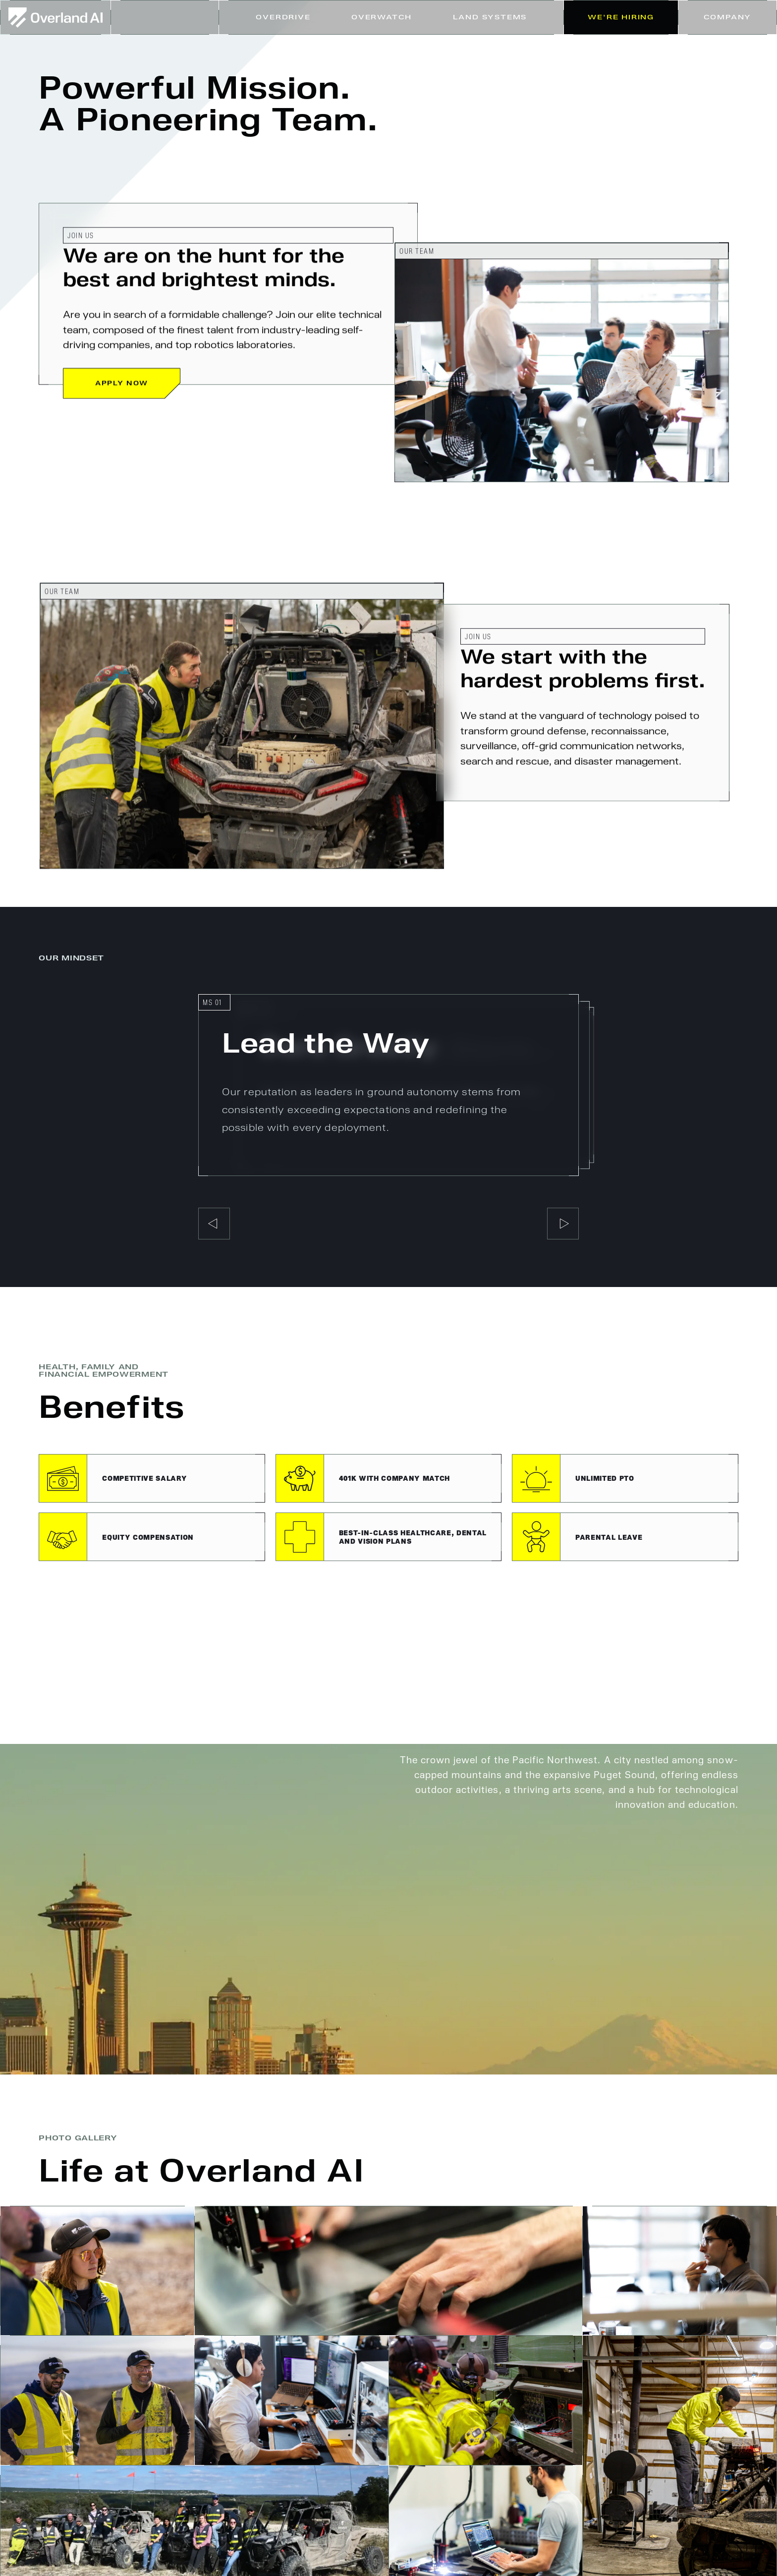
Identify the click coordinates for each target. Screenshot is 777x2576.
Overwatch (381, 17)
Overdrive (283, 17)
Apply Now (121, 383)
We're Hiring (621, 17)
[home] (55, 17)
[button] (490, 17)
